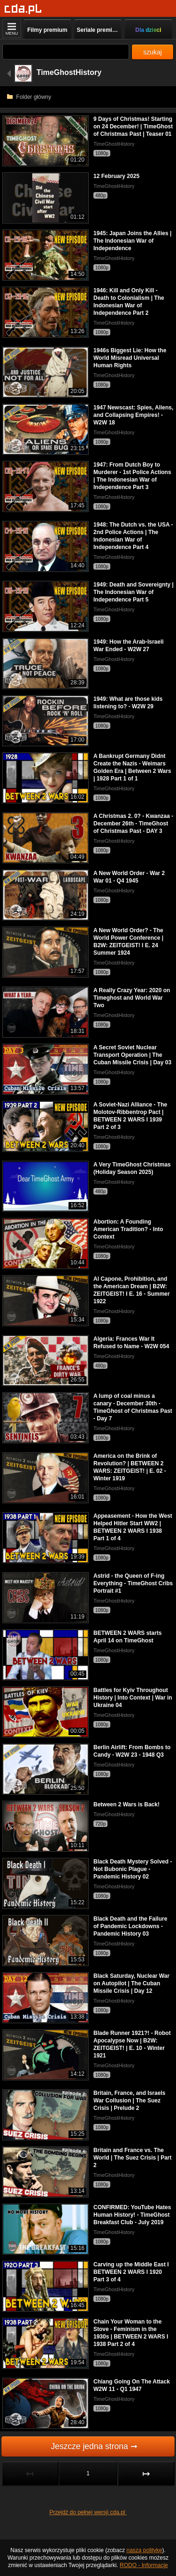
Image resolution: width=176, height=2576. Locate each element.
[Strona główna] (23, 9)
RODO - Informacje (144, 2565)
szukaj (152, 52)
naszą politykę (144, 2550)
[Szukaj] (65, 51)
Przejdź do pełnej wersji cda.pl (88, 2512)
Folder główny (29, 97)
